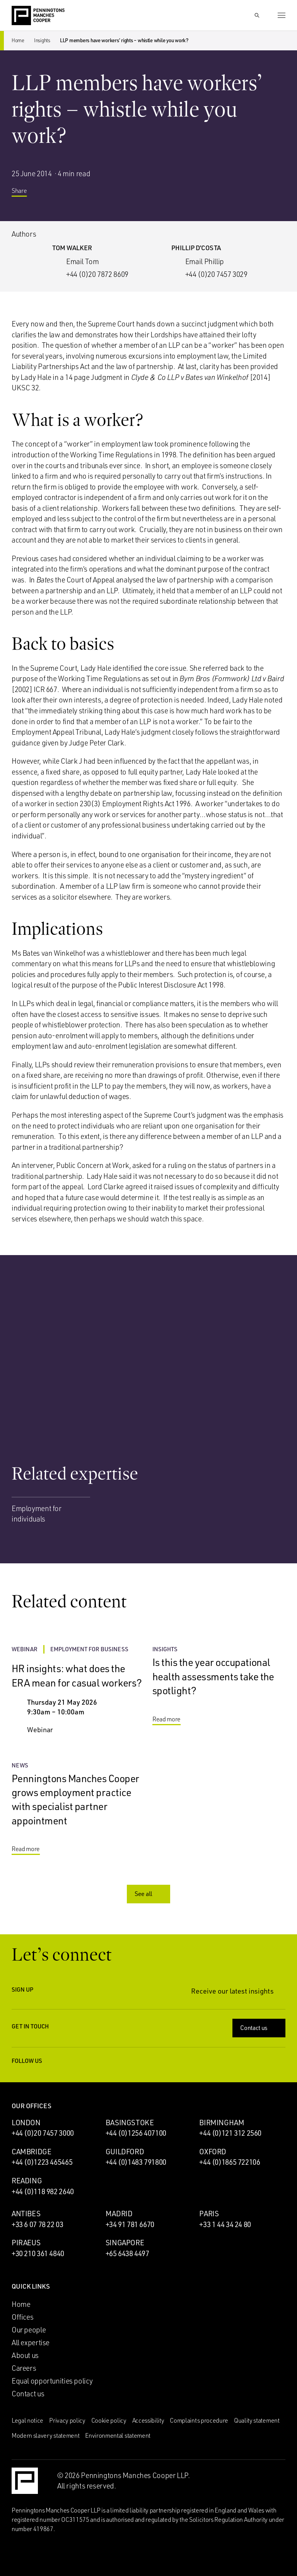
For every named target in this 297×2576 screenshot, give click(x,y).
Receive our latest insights (238, 1991)
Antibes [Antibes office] (26, 2213)
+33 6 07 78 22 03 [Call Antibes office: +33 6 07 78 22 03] (37, 2224)
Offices (22, 2317)
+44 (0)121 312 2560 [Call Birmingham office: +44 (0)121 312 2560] (230, 2133)
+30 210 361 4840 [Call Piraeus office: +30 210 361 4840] (38, 2253)
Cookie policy (108, 2420)
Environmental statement (117, 2435)
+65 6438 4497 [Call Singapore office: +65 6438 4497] (127, 2253)
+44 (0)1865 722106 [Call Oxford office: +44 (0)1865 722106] (229, 2162)
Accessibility (148, 2420)
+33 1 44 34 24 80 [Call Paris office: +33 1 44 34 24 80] (225, 2224)
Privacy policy (67, 2420)
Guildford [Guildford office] (125, 2151)
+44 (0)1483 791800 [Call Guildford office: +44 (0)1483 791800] (136, 2162)
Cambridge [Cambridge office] (31, 2151)
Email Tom (82, 261)
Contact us (259, 2027)
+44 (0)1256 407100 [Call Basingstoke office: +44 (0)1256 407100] (136, 2133)
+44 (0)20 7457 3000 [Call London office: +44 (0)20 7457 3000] (43, 2133)
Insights (42, 40)
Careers (24, 2368)
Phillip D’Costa (196, 248)
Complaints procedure (199, 2420)
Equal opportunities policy (52, 2380)
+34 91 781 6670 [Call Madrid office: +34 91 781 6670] (130, 2224)
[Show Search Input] (257, 15)
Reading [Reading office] (27, 2180)
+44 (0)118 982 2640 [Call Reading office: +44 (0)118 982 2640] (43, 2191)
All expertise (31, 2342)
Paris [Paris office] (208, 2213)
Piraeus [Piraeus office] (26, 2242)
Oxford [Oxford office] (212, 2151)
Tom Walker (72, 248)
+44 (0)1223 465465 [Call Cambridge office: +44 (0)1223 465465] (42, 2162)
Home (18, 40)
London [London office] (26, 2122)
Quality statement (257, 2420)
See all (149, 1893)
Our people (29, 2329)
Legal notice (27, 2420)
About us (25, 2355)
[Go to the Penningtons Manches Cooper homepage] (38, 16)
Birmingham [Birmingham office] (221, 2122)
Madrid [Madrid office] (119, 2213)
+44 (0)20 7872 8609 (97, 274)
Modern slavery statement (45, 2435)
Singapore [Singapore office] (125, 2242)
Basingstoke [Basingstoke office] (130, 2122)
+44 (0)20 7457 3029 (216, 274)
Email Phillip (204, 261)
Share (25, 192)
